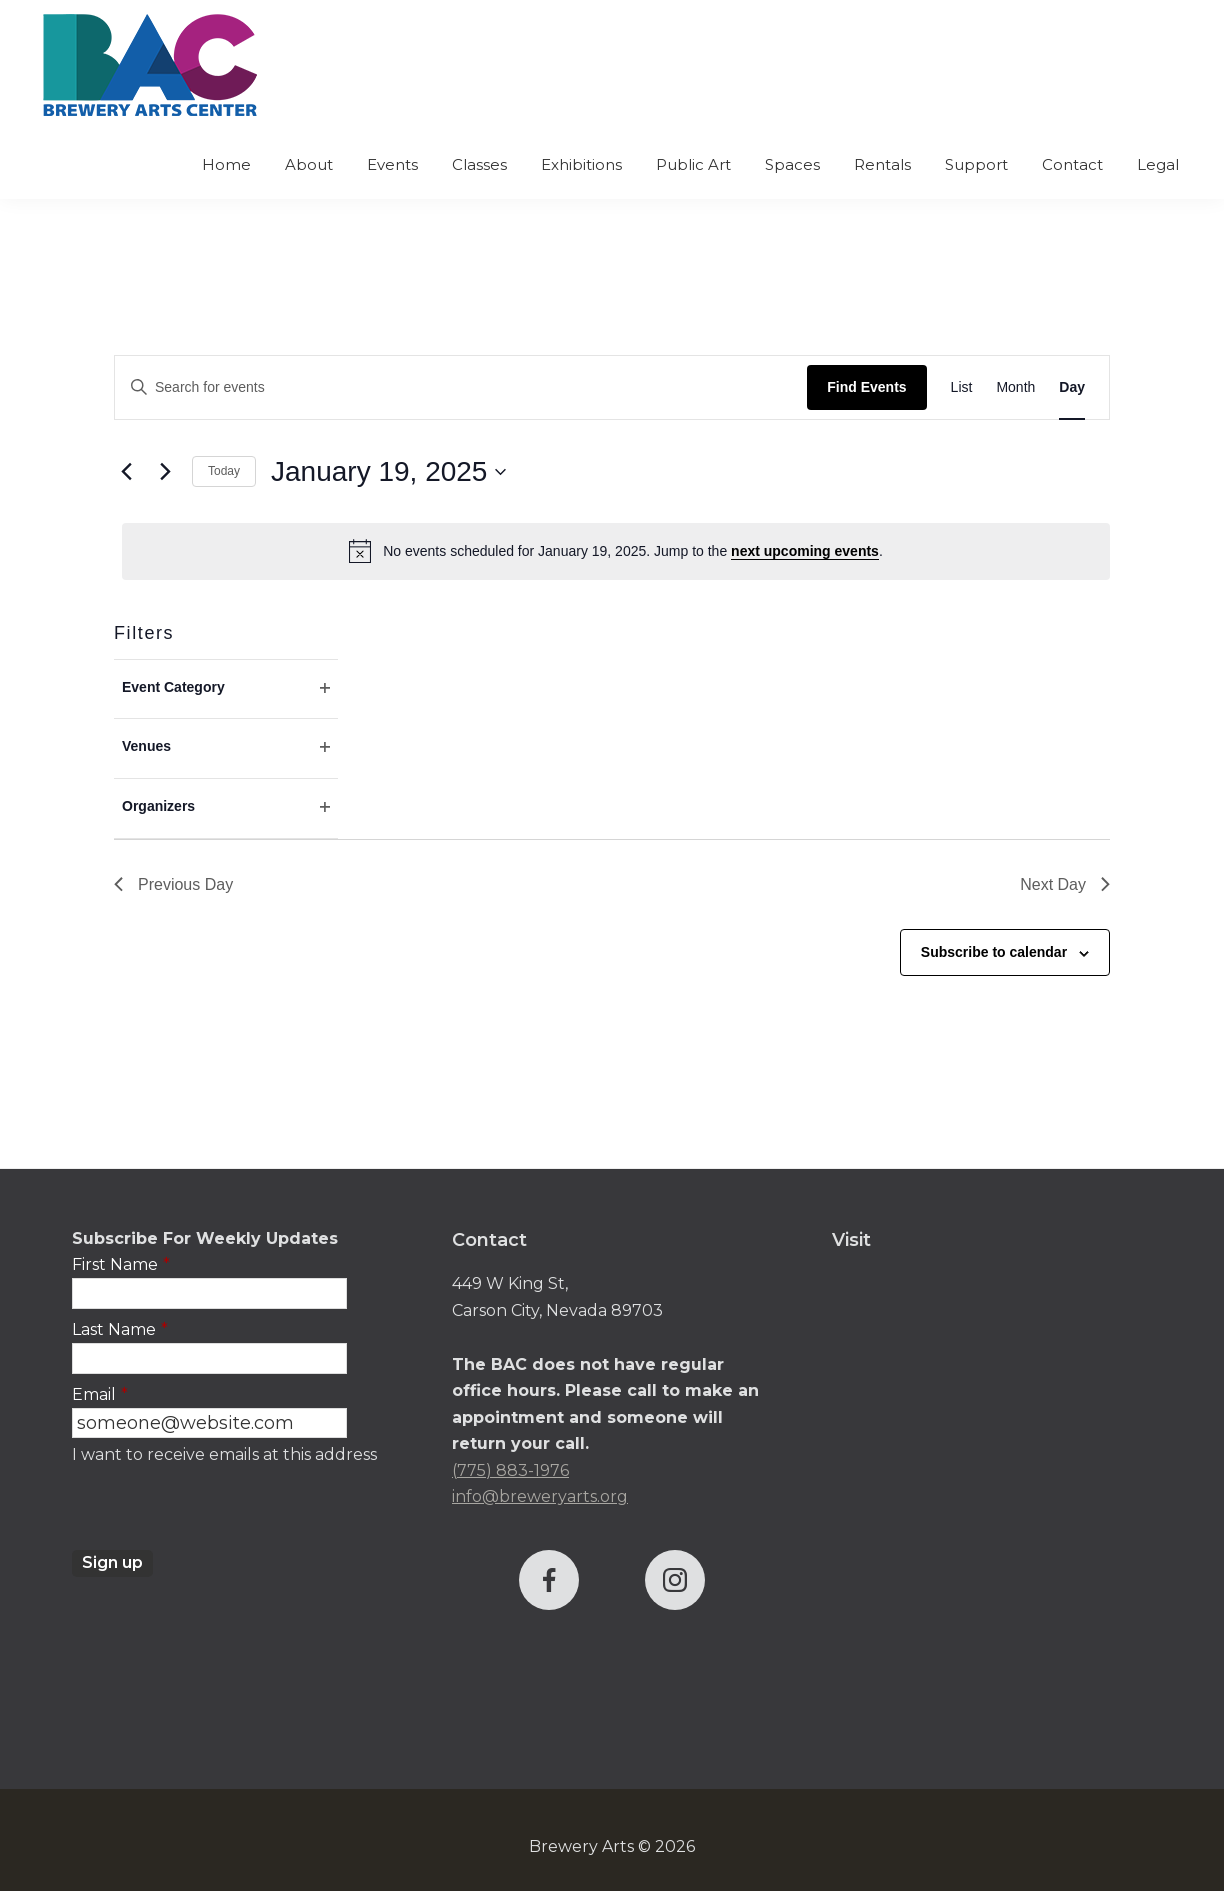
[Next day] (165, 472)
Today (224, 471)
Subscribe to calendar (994, 952)
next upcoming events (805, 551)
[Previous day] (126, 472)
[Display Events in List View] (962, 387)
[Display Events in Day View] (1072, 387)
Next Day (1065, 884)
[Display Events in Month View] (1015, 387)
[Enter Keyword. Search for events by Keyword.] (461, 387)
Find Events (866, 387)
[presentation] (224, 1511)
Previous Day (173, 884)
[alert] (616, 551)
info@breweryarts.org (540, 1496)
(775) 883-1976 (510, 1470)
